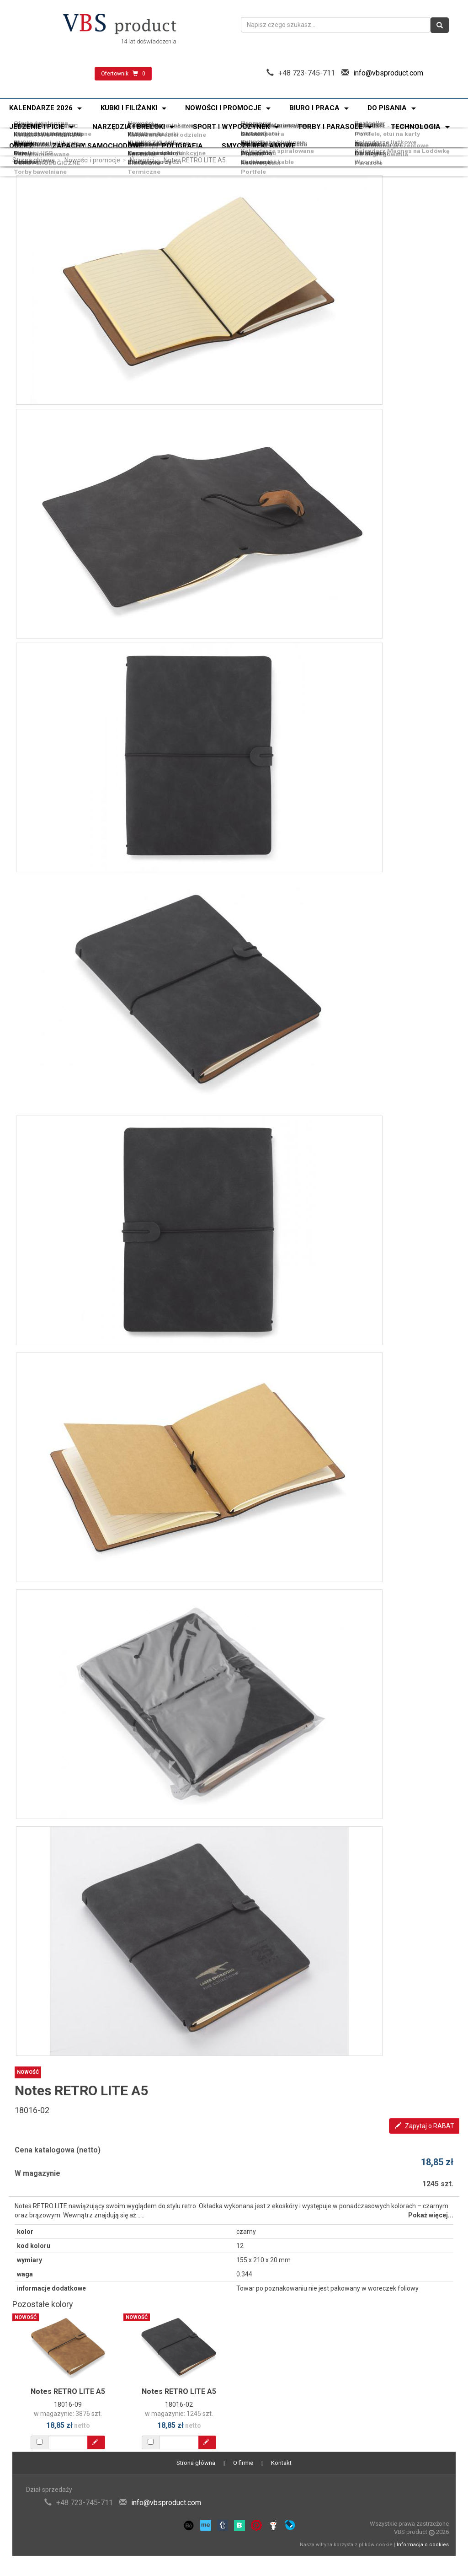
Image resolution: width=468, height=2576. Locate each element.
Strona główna (33, 160)
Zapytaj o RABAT (424, 2126)
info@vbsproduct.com (388, 73)
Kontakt (281, 2462)
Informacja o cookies (423, 2545)
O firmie (243, 2462)
